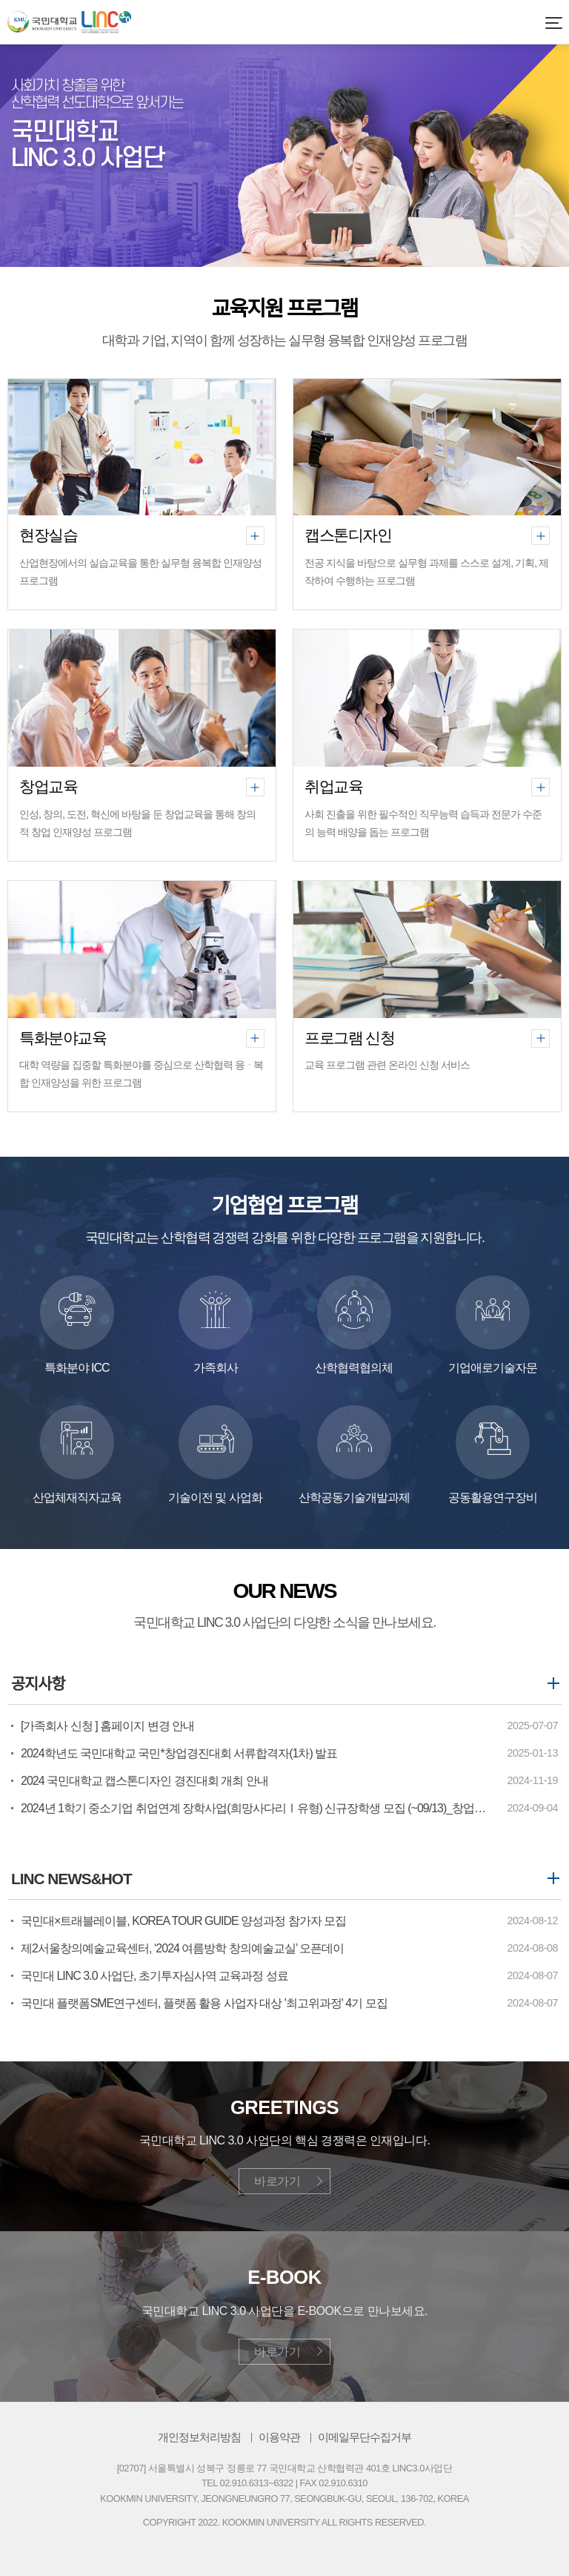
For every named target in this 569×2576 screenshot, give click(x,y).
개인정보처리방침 (199, 2437)
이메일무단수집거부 (364, 2437)
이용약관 (279, 2437)
